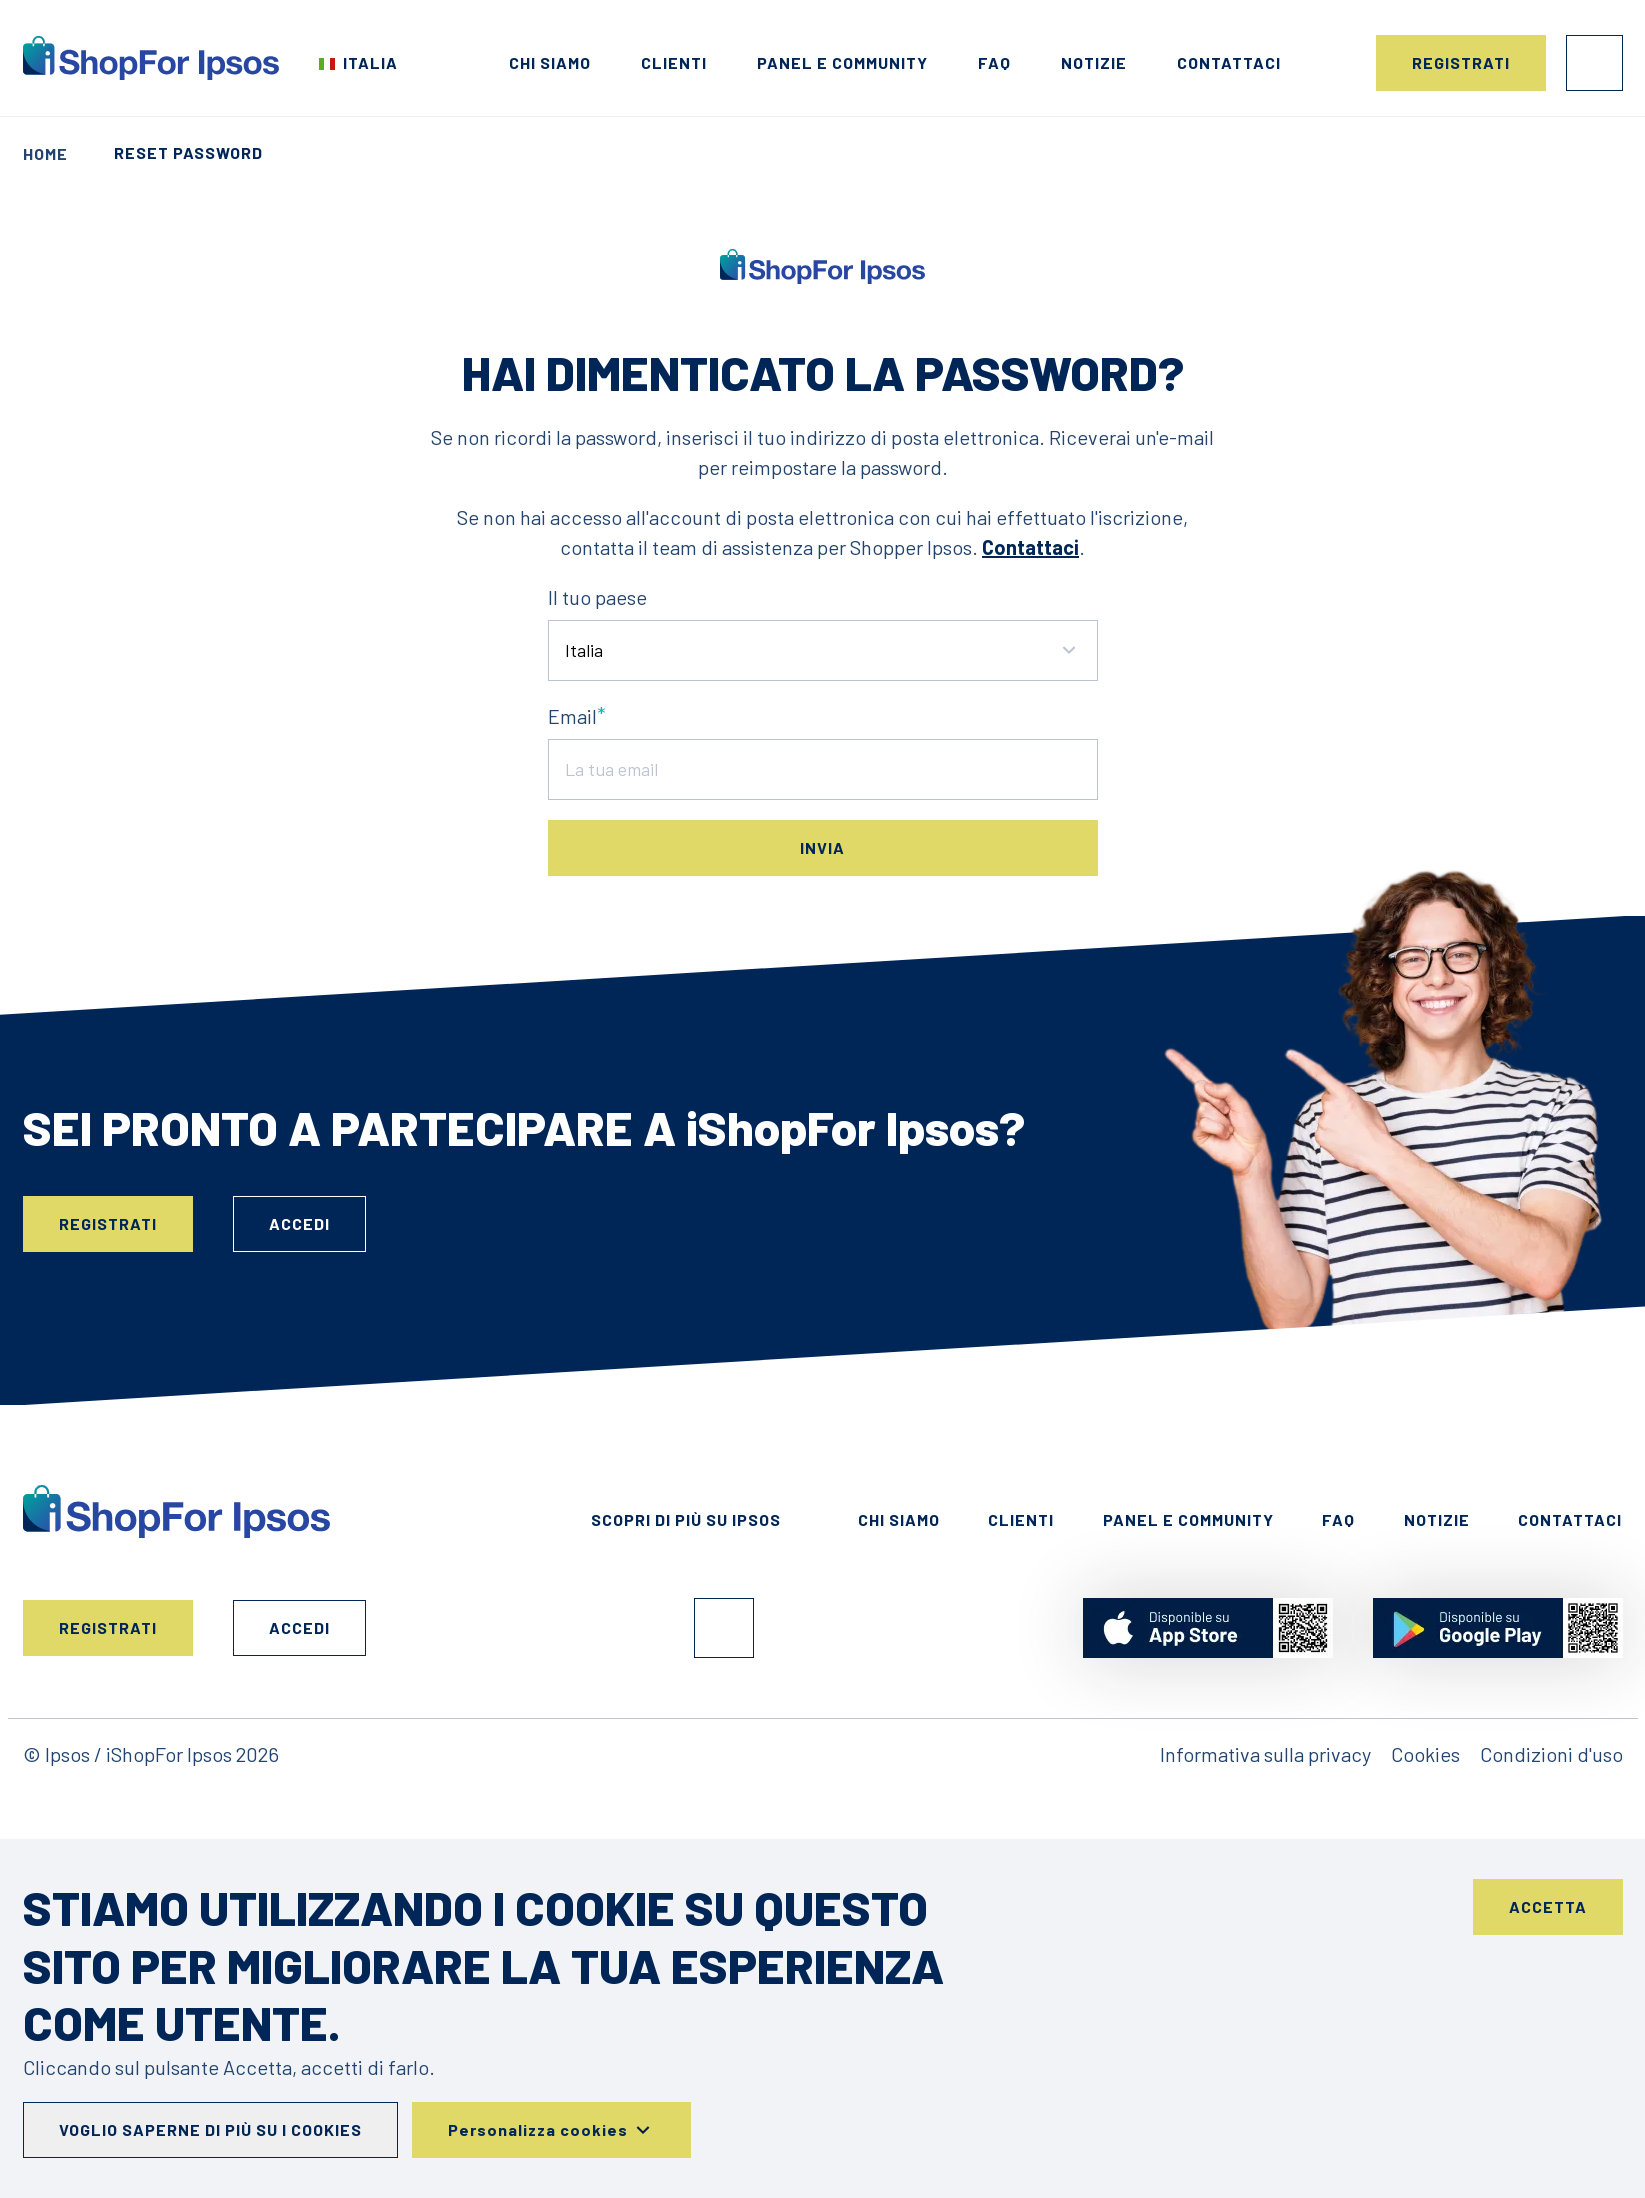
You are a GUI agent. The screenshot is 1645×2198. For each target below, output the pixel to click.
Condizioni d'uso (1551, 1754)
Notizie (1094, 62)
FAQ (994, 62)
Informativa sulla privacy (1265, 1754)
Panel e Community (842, 62)
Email (572, 716)
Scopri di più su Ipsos (686, 1519)
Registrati (1461, 62)
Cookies (1425, 1754)
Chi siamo (550, 62)
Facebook (724, 1628)
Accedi (1594, 63)
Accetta (1548, 1906)
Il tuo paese (597, 597)
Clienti (674, 62)
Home (45, 153)
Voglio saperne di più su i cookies (210, 2129)
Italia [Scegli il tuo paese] (370, 62)
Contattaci (1229, 62)
